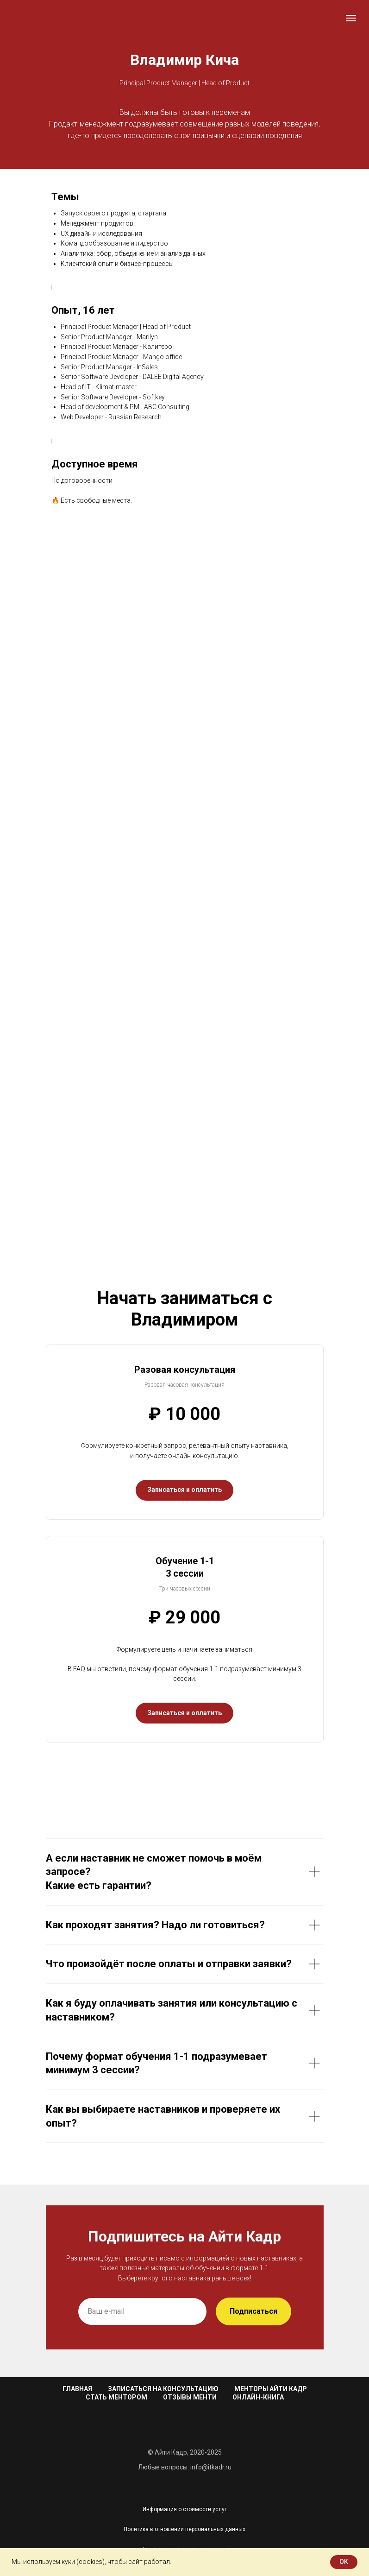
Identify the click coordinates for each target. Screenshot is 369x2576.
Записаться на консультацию (163, 2389)
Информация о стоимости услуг (185, 2509)
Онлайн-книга (258, 2397)
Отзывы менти (190, 2397)
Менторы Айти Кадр (270, 2389)
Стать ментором (116, 2397)
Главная (77, 2389)
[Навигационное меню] (351, 18)
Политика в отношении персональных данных (184, 2529)
